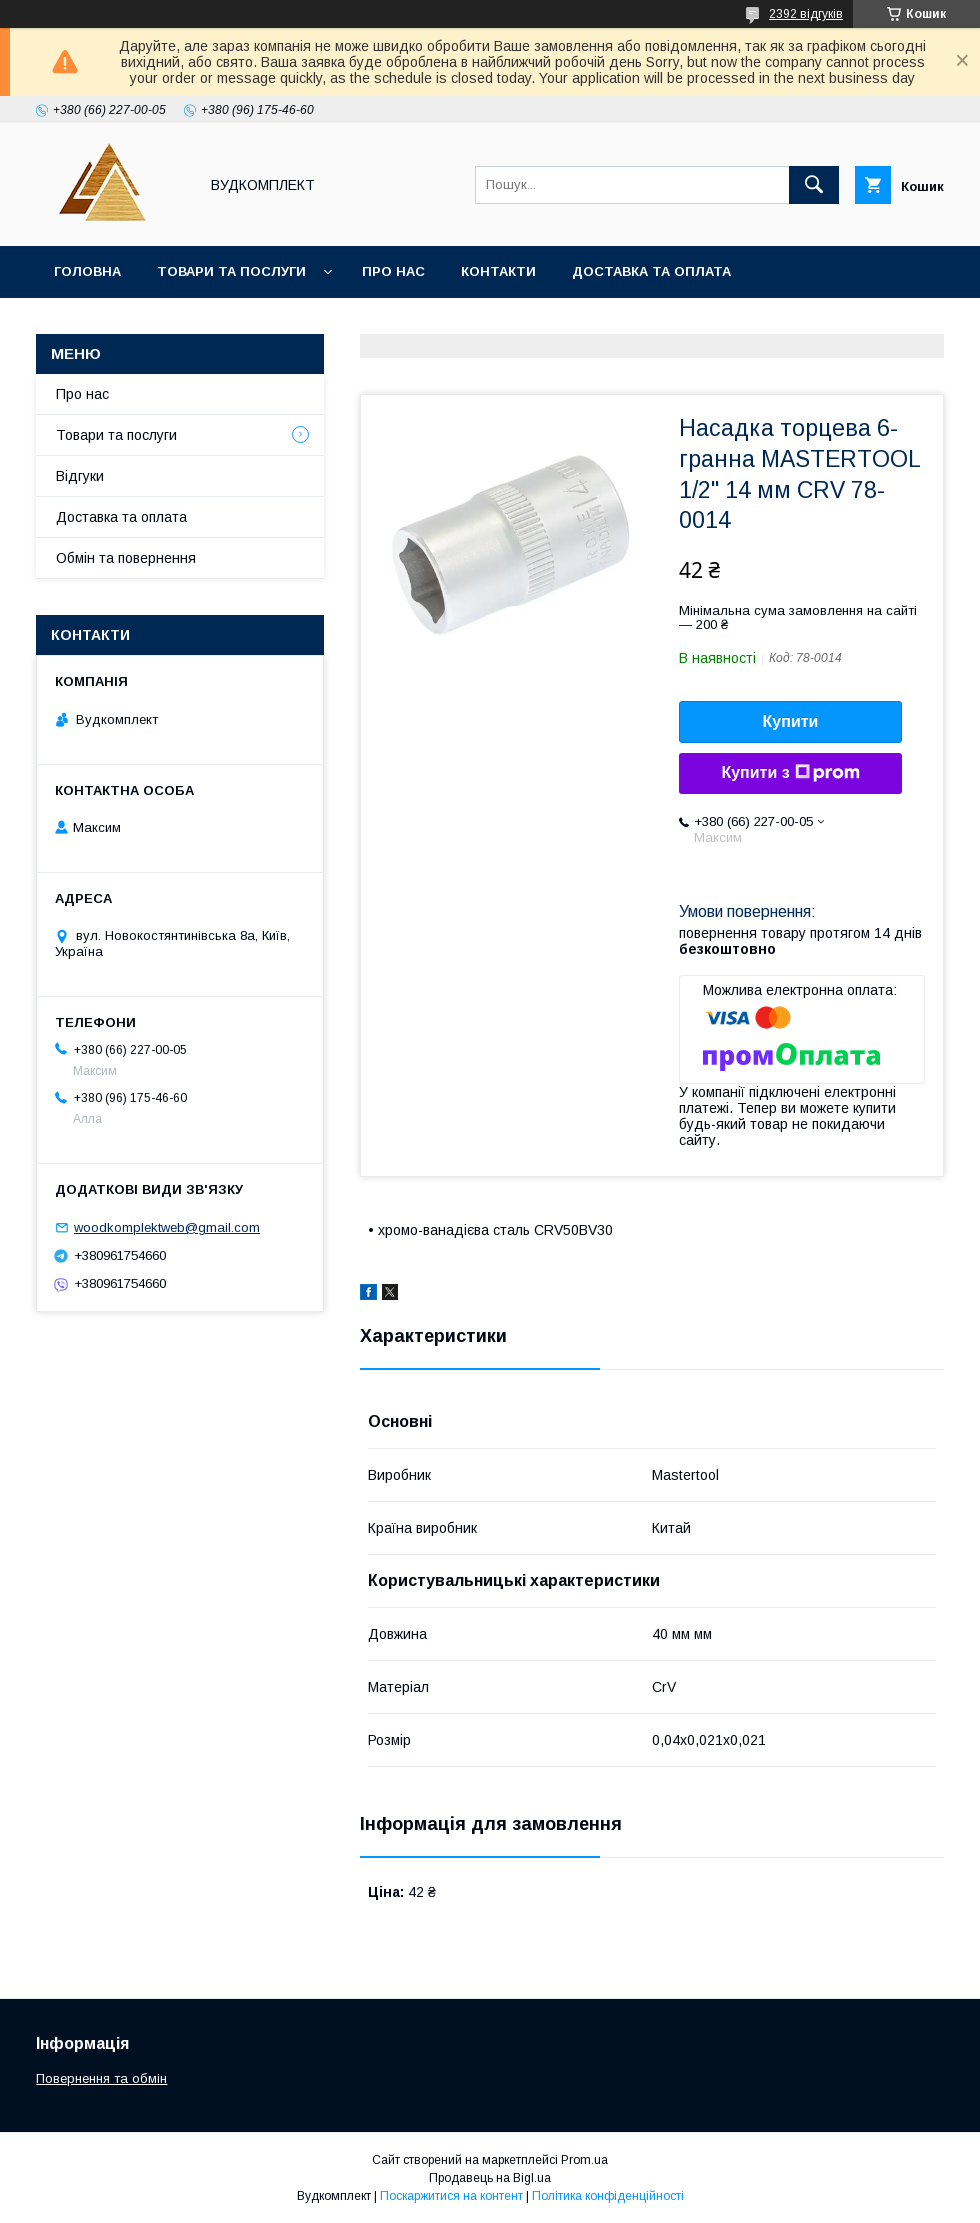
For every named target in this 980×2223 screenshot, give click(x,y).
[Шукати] (814, 185)
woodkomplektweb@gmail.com (167, 1227)
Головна (87, 271)
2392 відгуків (806, 14)
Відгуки (80, 476)
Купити (791, 721)
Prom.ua (584, 2160)
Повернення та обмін (101, 2078)
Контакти (498, 271)
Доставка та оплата (651, 271)
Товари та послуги (231, 271)
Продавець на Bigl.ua (490, 2178)
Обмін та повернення (126, 558)
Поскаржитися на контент (451, 2196)
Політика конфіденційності (608, 2196)
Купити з (790, 773)
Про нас (393, 271)
